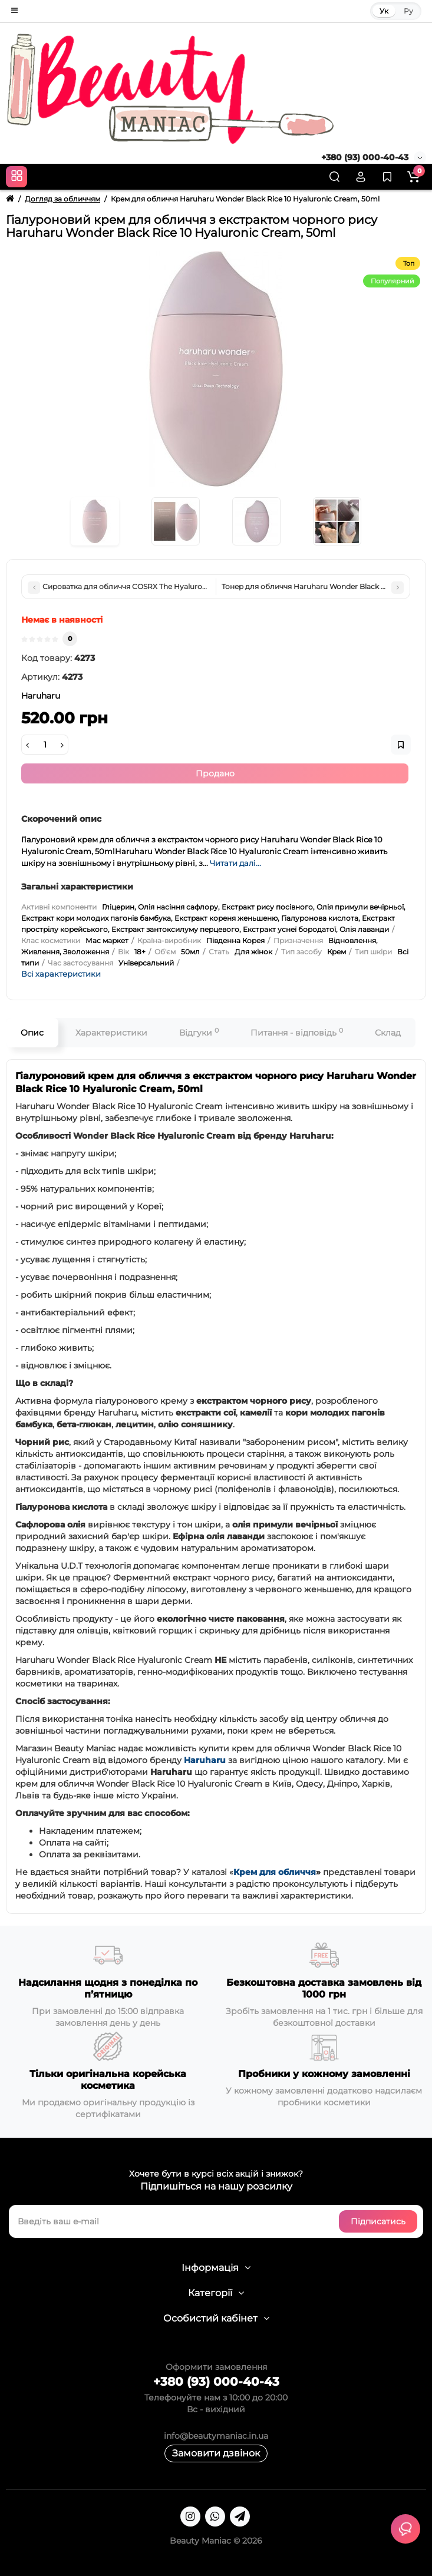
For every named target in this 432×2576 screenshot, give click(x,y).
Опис (32, 1032)
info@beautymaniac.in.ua (216, 2435)
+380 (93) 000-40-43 (364, 157)
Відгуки (199, 1032)
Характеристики (111, 1032)
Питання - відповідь (296, 1032)
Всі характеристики (61, 973)
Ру (408, 10)
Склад (388, 1032)
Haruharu (205, 1760)
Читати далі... (235, 863)
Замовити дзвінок (216, 2453)
